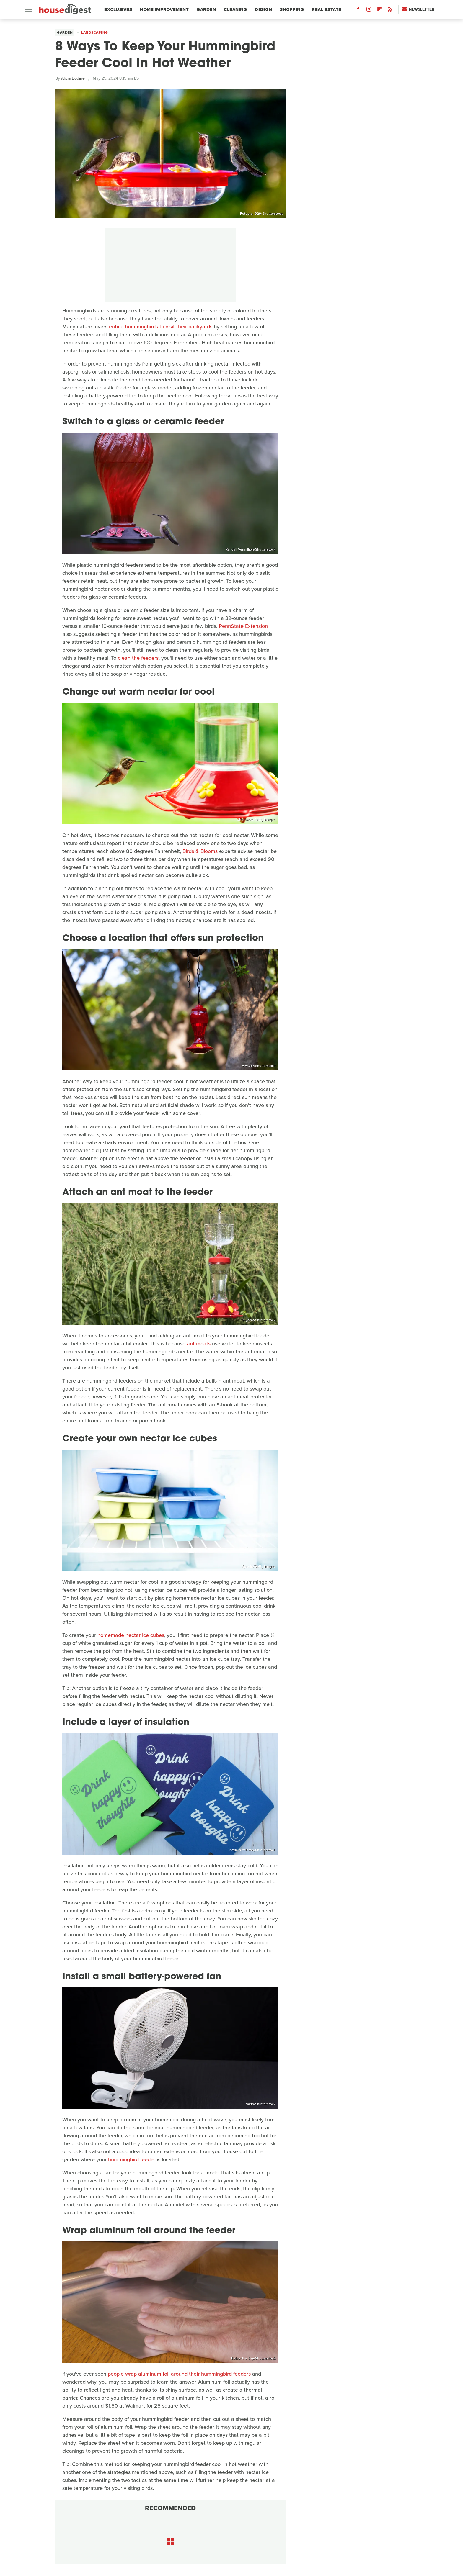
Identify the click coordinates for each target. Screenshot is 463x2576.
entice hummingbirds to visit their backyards (160, 326)
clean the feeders (138, 658)
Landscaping (94, 32)
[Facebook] (358, 10)
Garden (206, 9)
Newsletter (418, 9)
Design (263, 9)
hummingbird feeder (131, 2159)
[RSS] (390, 10)
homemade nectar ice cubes (130, 1635)
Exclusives (118, 9)
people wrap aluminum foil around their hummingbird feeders (179, 2374)
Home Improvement (164, 9)
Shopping (292, 9)
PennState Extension (243, 626)
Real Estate (326, 9)
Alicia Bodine (73, 78)
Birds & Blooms (200, 851)
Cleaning (235, 9)
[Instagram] (368, 10)
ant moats (199, 1343)
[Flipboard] (379, 10)
